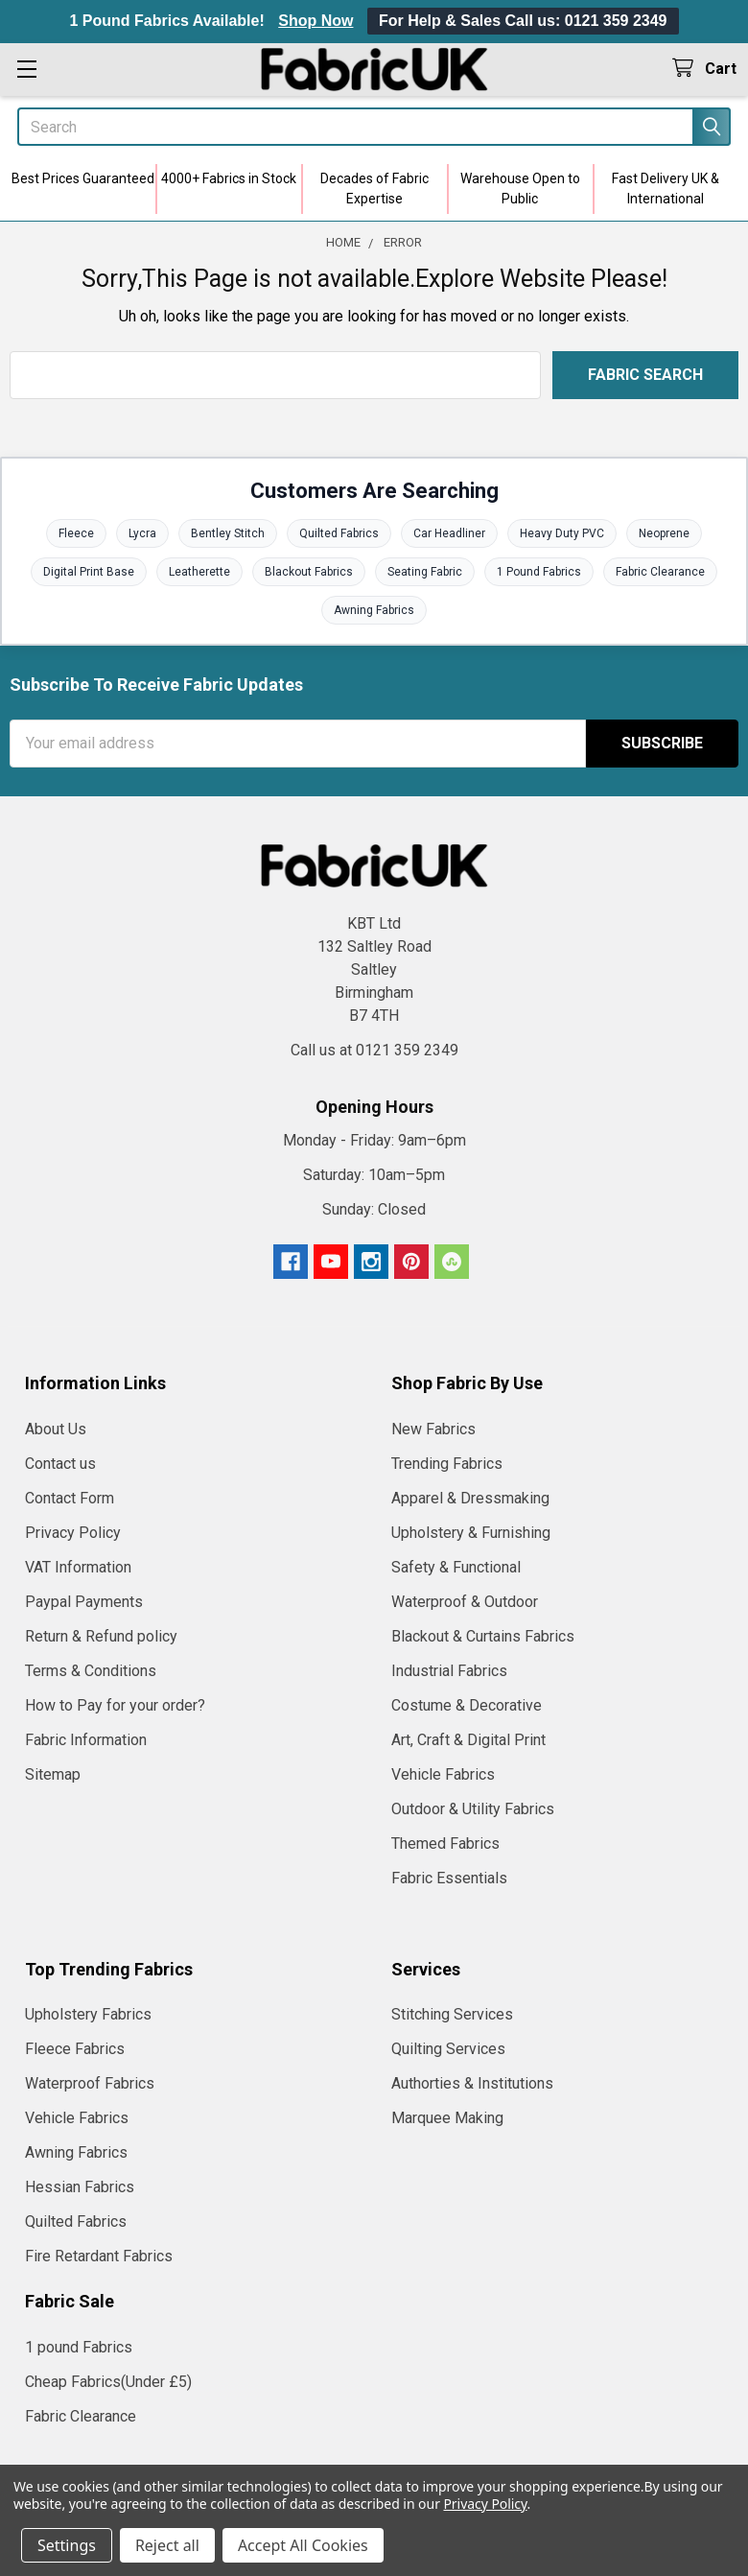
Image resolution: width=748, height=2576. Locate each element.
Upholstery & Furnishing (470, 1533)
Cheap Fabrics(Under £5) (108, 2382)
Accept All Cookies (303, 2545)
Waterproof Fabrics (89, 2083)
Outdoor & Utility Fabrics (472, 1809)
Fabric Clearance (660, 572)
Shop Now (315, 20)
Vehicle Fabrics (443, 1774)
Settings (66, 2545)
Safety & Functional (456, 1567)
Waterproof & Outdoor (464, 1602)
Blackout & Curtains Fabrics (482, 1636)
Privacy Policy (73, 1533)
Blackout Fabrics (309, 572)
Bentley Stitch (228, 533)
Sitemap (53, 1774)
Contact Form (69, 1498)
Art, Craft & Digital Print (468, 1740)
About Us (55, 1429)
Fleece (76, 533)
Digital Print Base (88, 572)
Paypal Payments (84, 1602)
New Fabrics (433, 1429)
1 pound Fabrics (78, 2347)
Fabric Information (86, 1740)
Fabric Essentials (449, 1878)
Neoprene (664, 533)
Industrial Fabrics (449, 1671)
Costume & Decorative (466, 1705)
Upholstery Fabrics (88, 2014)
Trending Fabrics (447, 1463)
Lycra (142, 533)
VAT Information (78, 1567)
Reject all (167, 2545)
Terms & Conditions (90, 1671)
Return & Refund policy (101, 1636)
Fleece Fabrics (75, 2049)
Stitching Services (452, 2014)
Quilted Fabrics (339, 533)
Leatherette (199, 572)
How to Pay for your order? (115, 1705)
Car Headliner (449, 533)
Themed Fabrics (445, 1843)
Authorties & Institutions (472, 2083)
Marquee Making (447, 2118)
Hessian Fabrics (79, 2187)
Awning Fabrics (374, 610)
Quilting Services (448, 2049)
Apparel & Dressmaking (470, 1498)
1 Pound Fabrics (539, 572)
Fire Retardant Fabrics (99, 2256)
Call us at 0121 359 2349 (374, 1050)
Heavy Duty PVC (562, 533)
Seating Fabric (424, 572)
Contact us (60, 1463)
